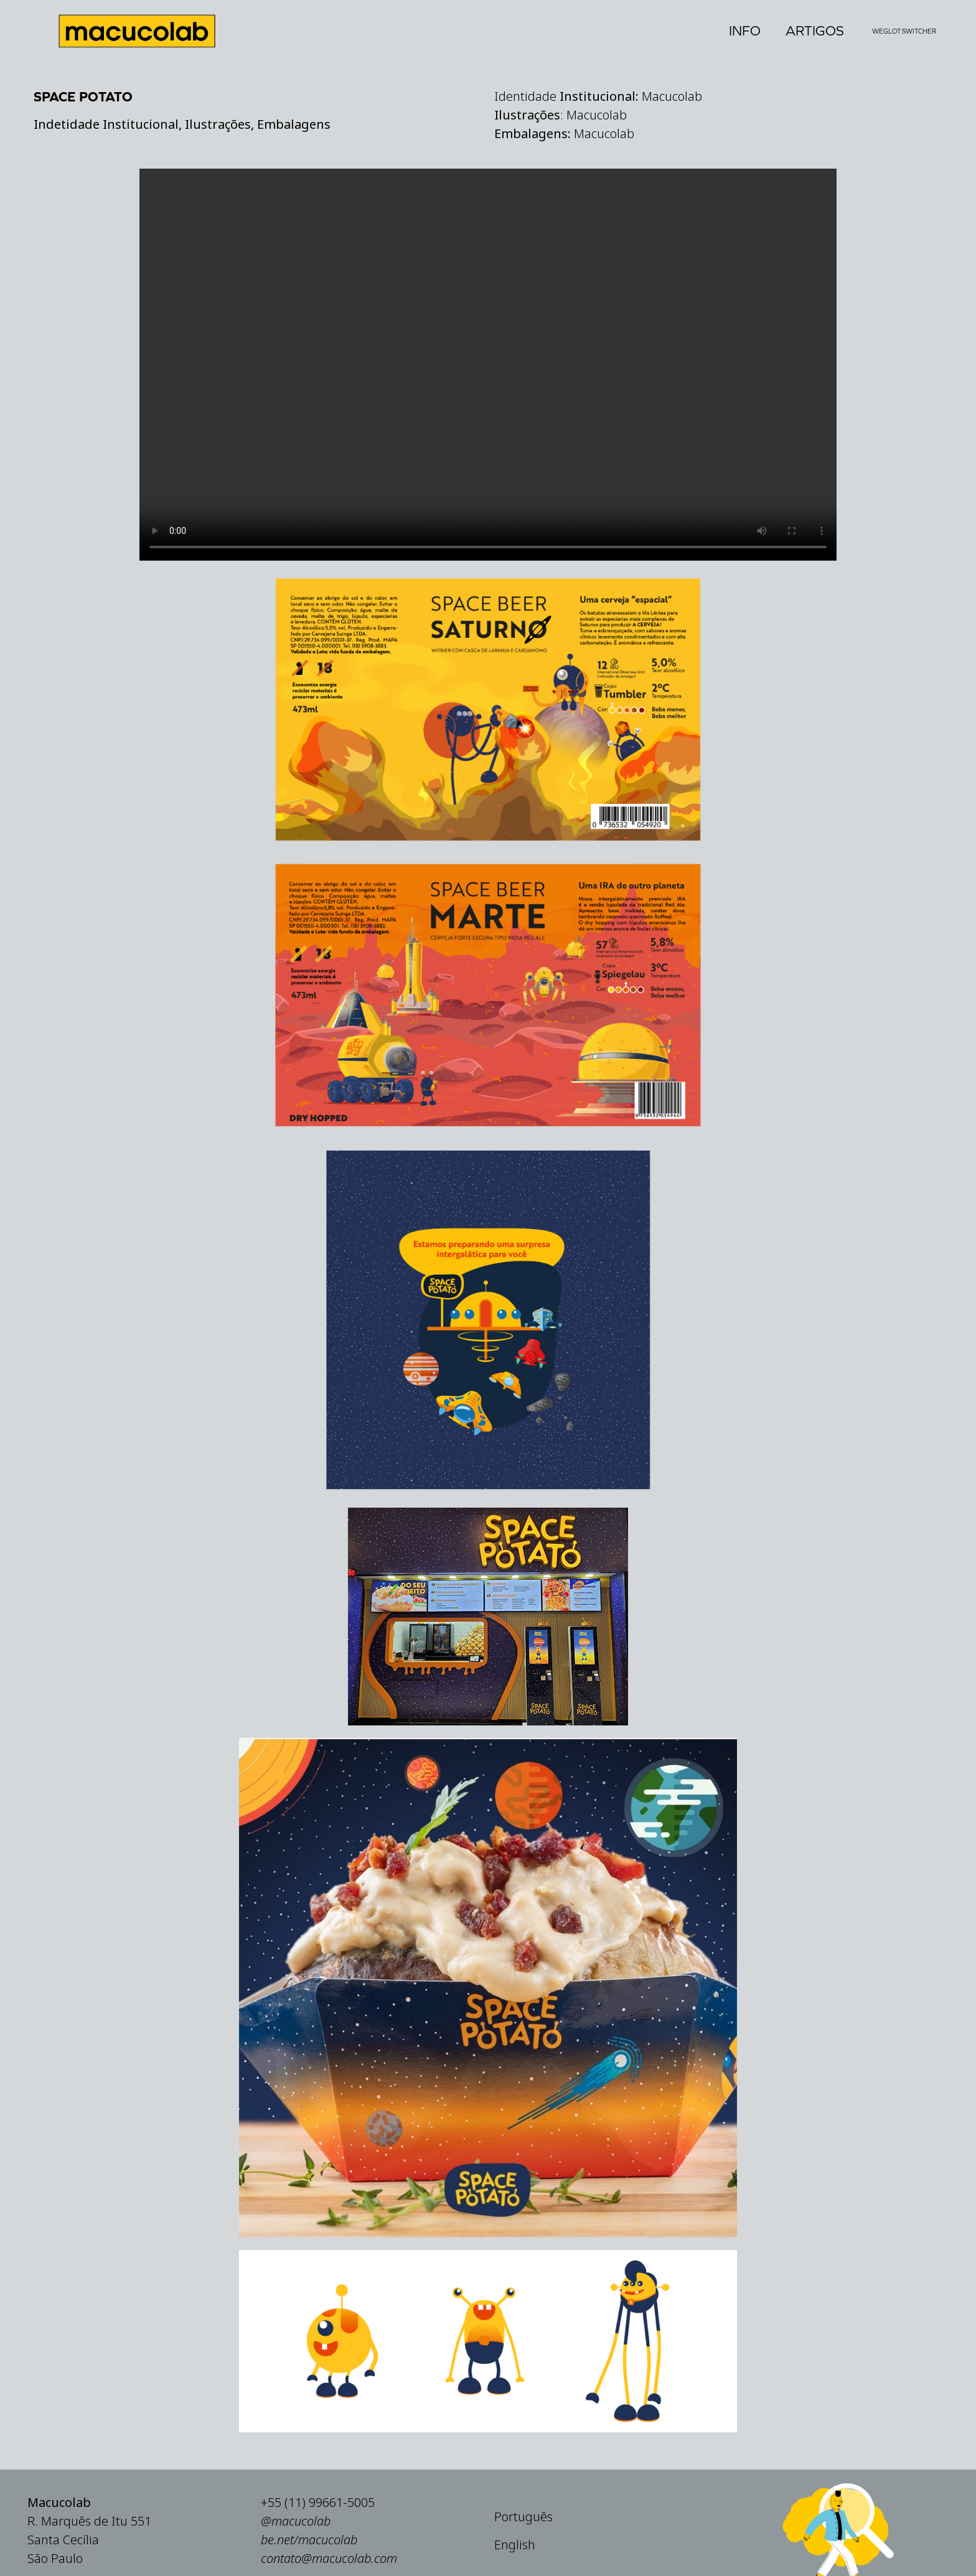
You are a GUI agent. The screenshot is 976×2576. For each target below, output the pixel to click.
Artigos (815, 31)
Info (745, 31)
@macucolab (296, 2561)
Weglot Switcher (904, 31)
